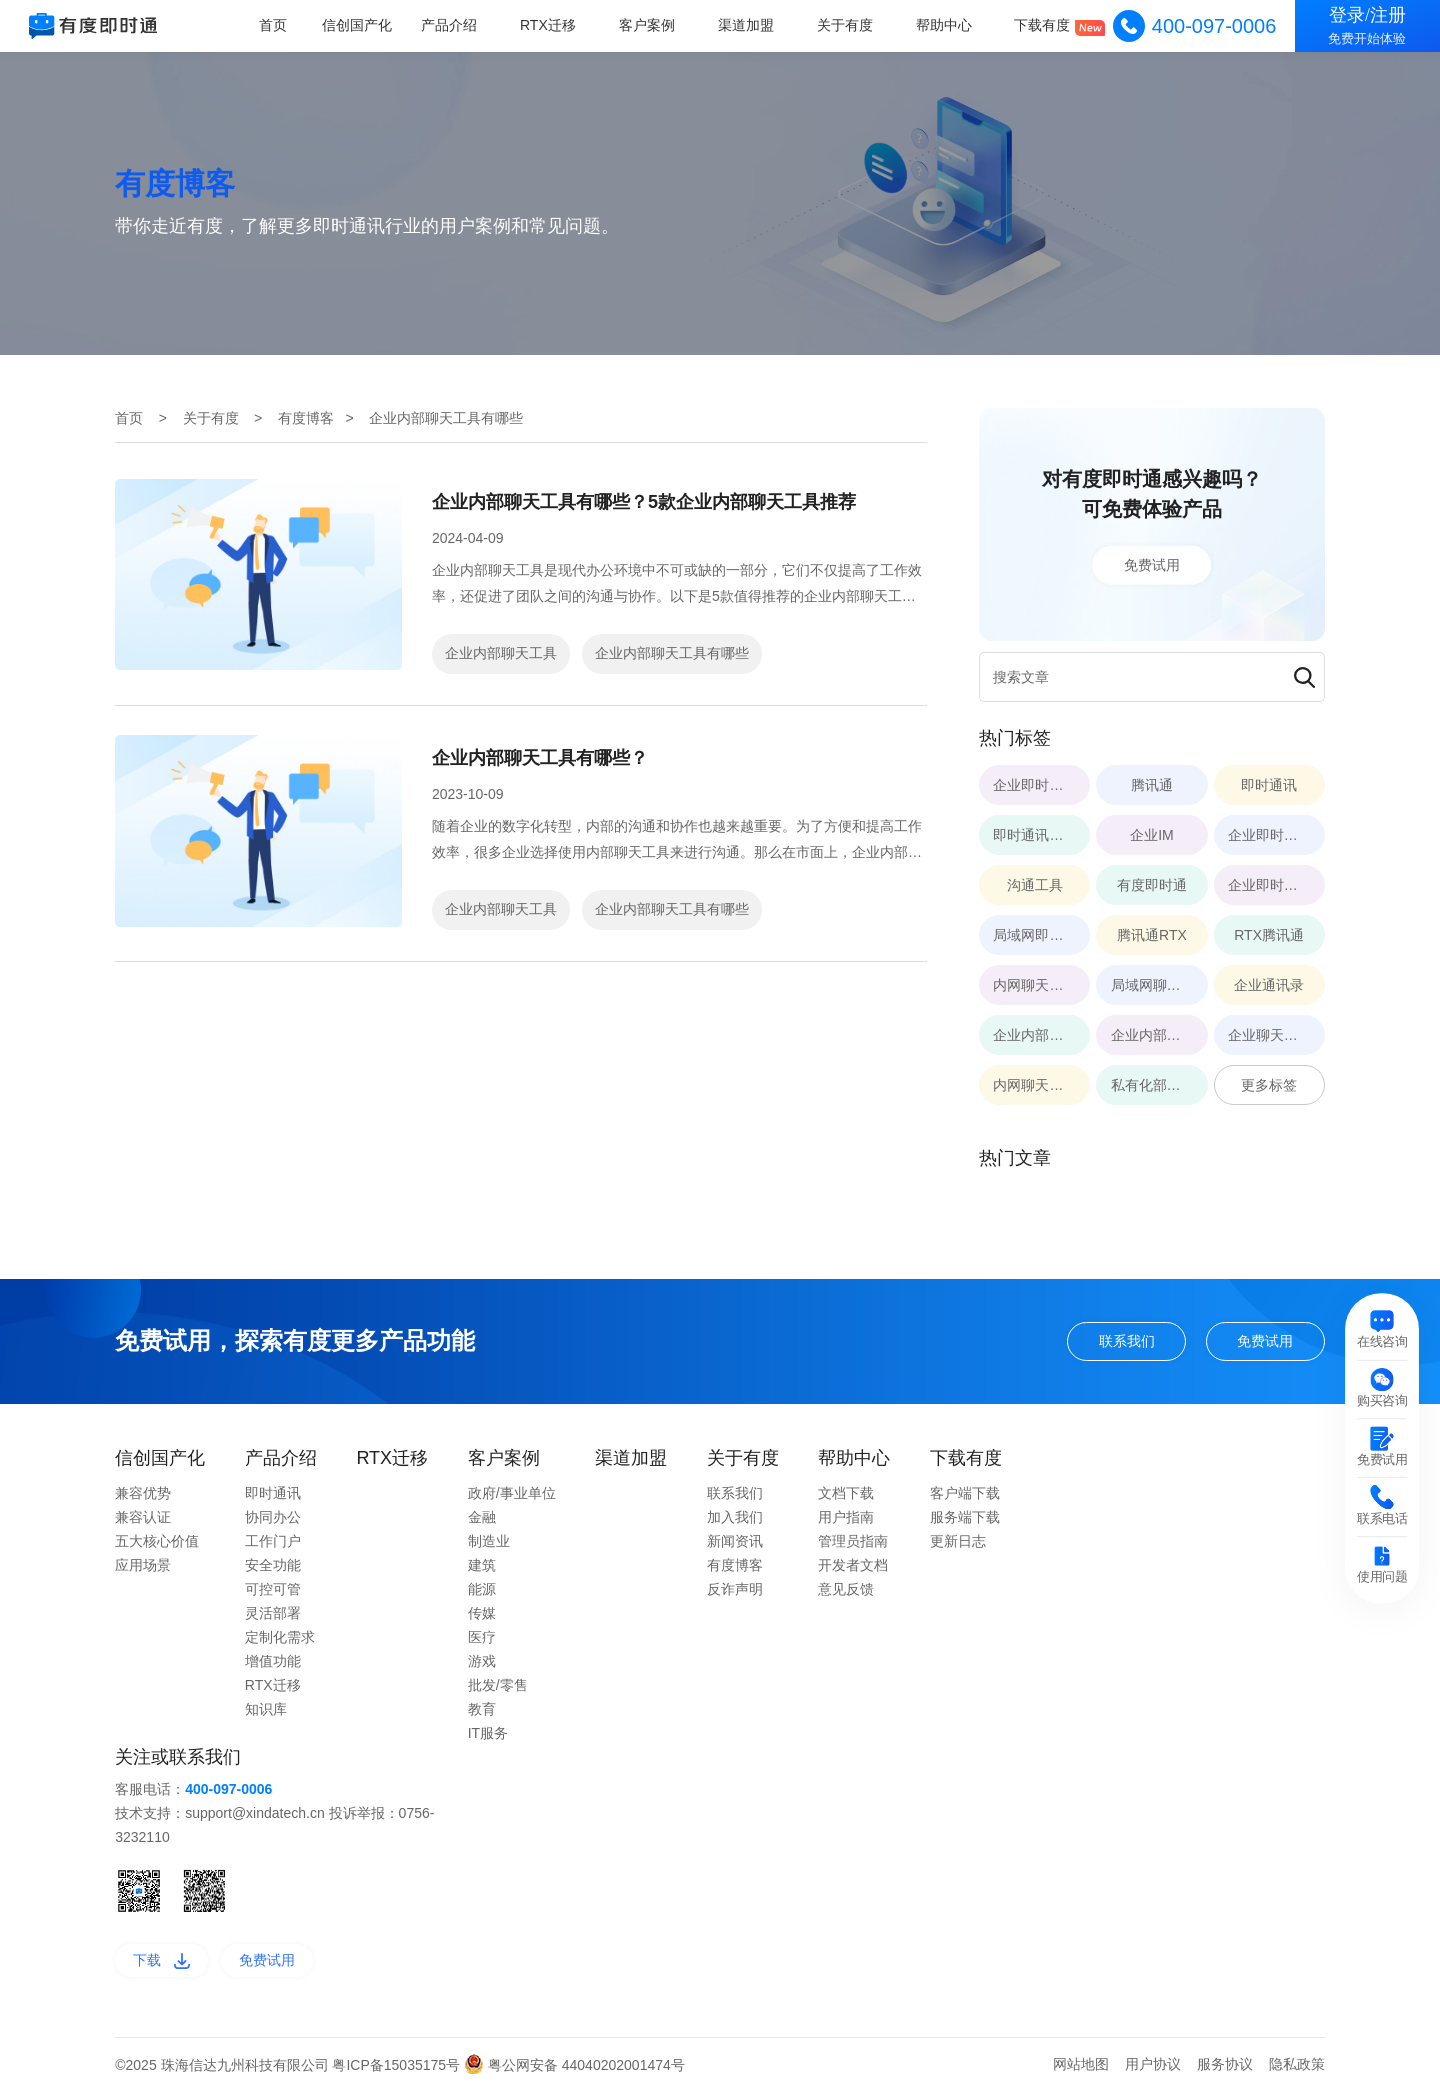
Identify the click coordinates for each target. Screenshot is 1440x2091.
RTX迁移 (550, 25)
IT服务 (488, 1733)
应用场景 (143, 1565)
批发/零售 (498, 1685)
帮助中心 (944, 25)
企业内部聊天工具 (501, 653)
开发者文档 (853, 1565)
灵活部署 (273, 1613)
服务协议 (1225, 2064)
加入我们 (735, 1517)
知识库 (266, 1709)
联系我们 (1127, 1341)
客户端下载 (965, 1493)
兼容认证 (143, 1517)
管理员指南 (853, 1541)
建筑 (482, 1565)
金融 (482, 1517)
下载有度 (1043, 25)
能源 (482, 1589)
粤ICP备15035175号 (398, 2065)
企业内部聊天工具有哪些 (672, 653)
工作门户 (273, 1541)
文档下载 (846, 1493)
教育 (482, 1709)
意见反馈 (846, 1589)
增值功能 (273, 1661)
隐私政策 (1297, 2064)
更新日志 (958, 1541)
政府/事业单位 (512, 1493)
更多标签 (1269, 1085)
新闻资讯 (735, 1541)
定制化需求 (280, 1637)
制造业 (489, 1541)
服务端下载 (965, 1517)
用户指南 (846, 1517)
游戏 (482, 1661)
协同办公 (273, 1517)
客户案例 (649, 25)
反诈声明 (735, 1589)
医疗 (482, 1637)
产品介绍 (452, 25)
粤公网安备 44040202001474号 (574, 2065)
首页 (276, 25)
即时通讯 (273, 1493)
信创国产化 (361, 25)
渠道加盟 (747, 25)
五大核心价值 (157, 1541)
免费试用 (1152, 565)
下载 (161, 1960)
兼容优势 (143, 1493)
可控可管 (273, 1589)
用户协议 (1153, 2064)
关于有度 (846, 25)
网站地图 (1081, 2064)
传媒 (482, 1613)
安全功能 (273, 1565)
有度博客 (306, 418)
